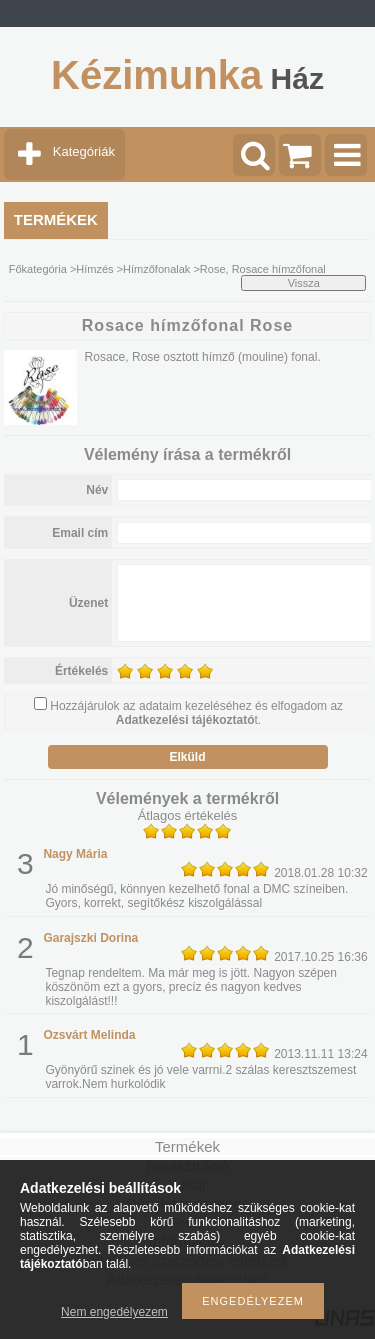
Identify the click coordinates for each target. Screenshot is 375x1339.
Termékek (187, 1146)
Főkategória (38, 269)
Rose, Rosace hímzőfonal (263, 269)
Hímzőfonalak (156, 269)
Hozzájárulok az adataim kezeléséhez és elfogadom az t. (196, 713)
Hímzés (94, 269)
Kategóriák (84, 151)
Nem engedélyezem (114, 1312)
